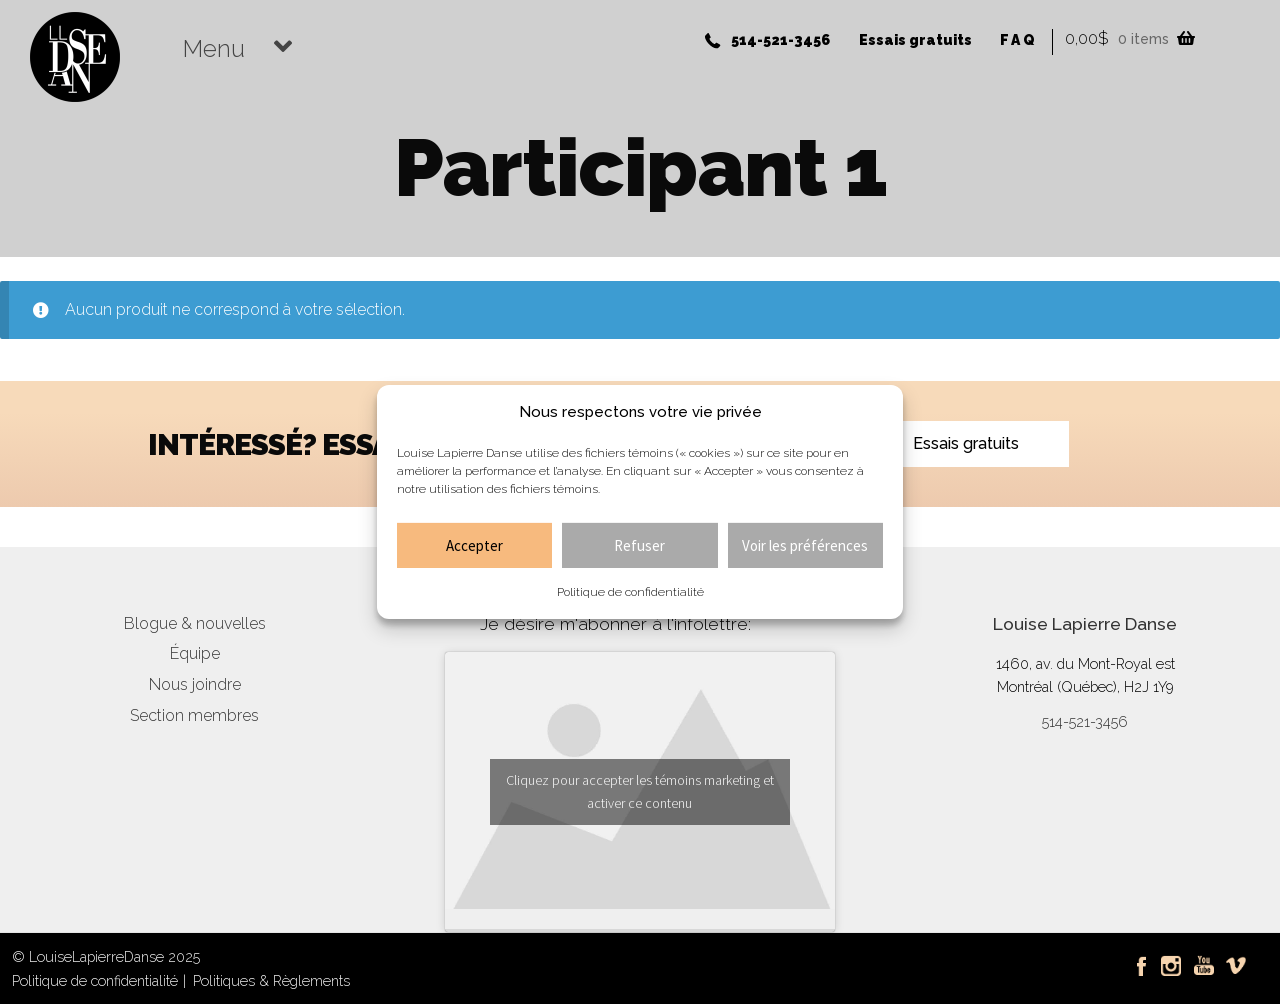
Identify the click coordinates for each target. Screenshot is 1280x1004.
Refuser (639, 545)
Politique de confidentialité (630, 592)
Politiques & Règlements (271, 980)
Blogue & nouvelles (195, 623)
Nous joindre (195, 684)
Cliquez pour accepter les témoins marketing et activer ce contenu (640, 791)
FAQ (1018, 40)
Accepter (474, 545)
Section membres (194, 715)
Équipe (195, 653)
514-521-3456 (780, 40)
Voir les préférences (805, 545)
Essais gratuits (915, 40)
